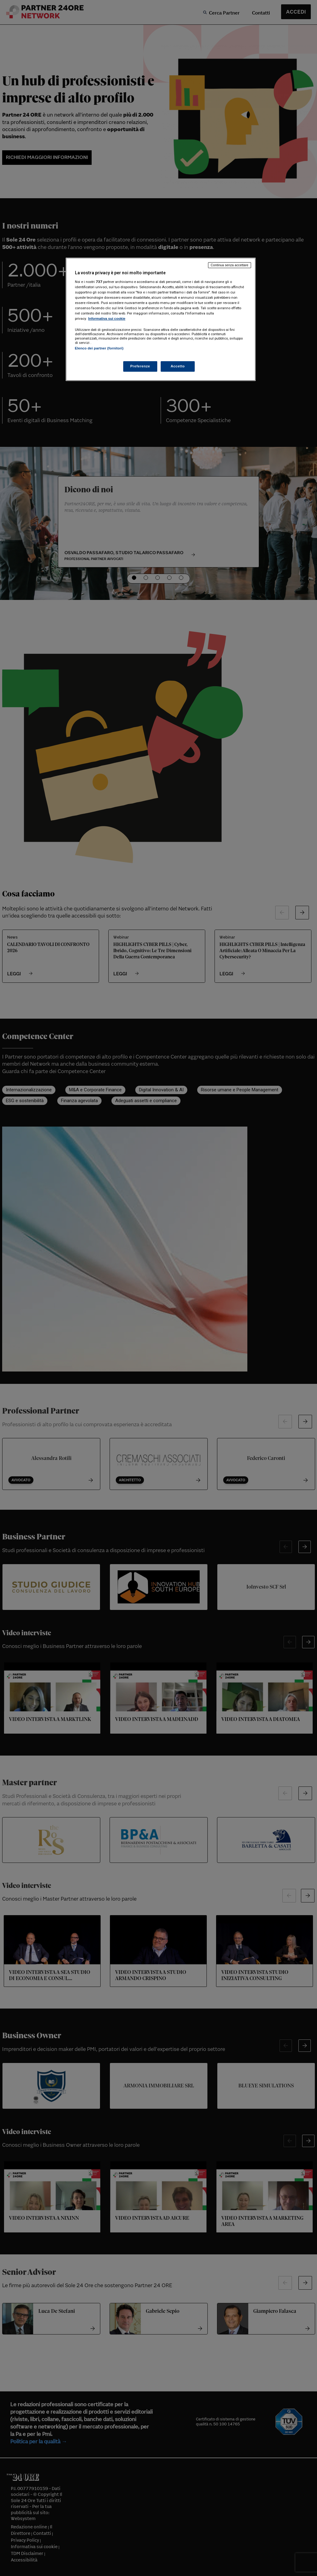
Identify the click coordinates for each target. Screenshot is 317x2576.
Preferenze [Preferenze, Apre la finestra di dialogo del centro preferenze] (140, 366)
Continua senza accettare (230, 265)
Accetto (178, 366)
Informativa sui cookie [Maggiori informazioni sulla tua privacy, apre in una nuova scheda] (106, 318)
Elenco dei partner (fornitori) (99, 348)
